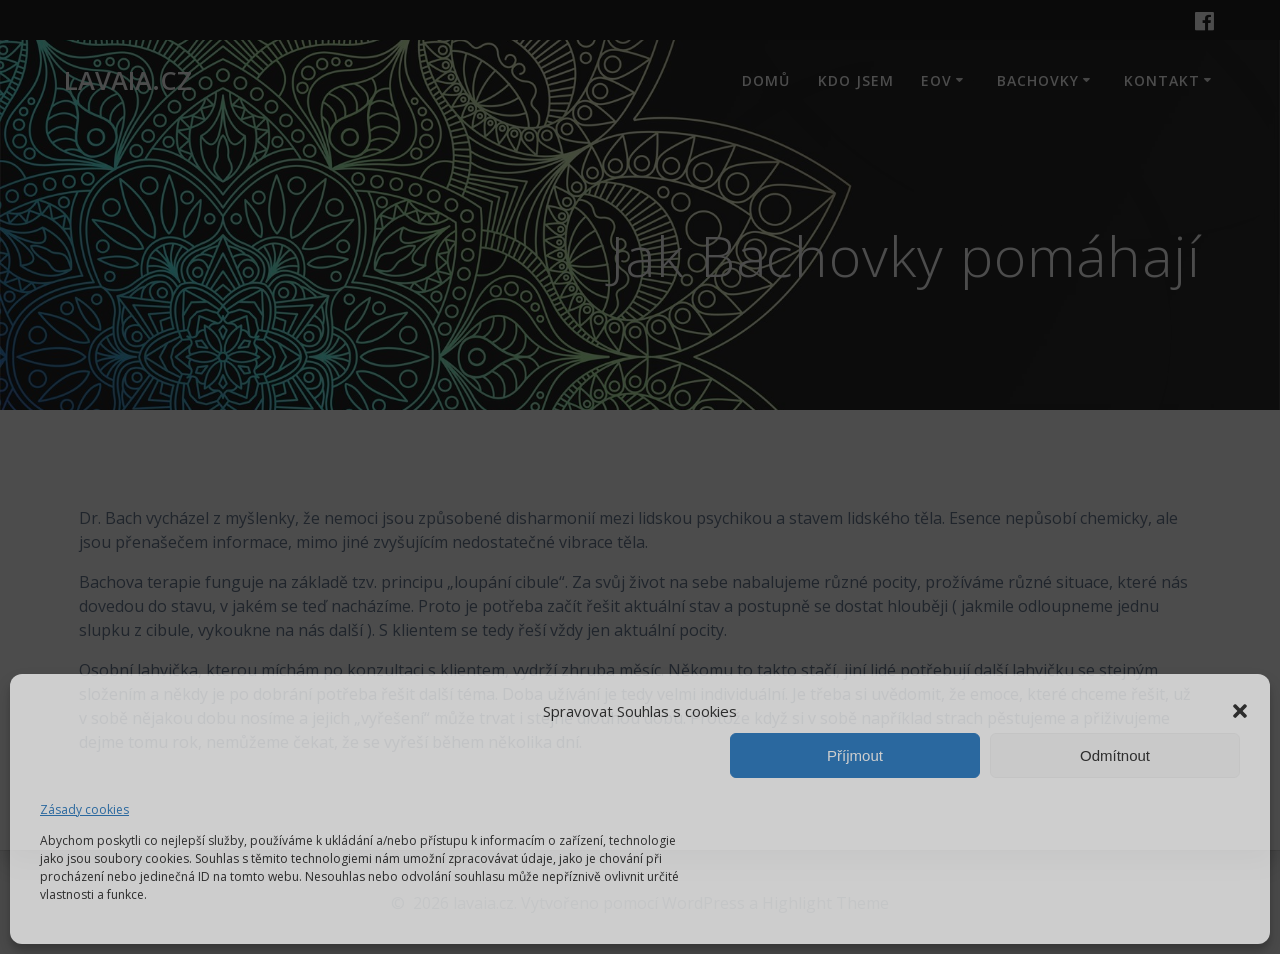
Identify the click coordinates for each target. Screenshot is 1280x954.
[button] (1240, 711)
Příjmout (855, 755)
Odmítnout (1115, 755)
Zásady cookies (84, 809)
